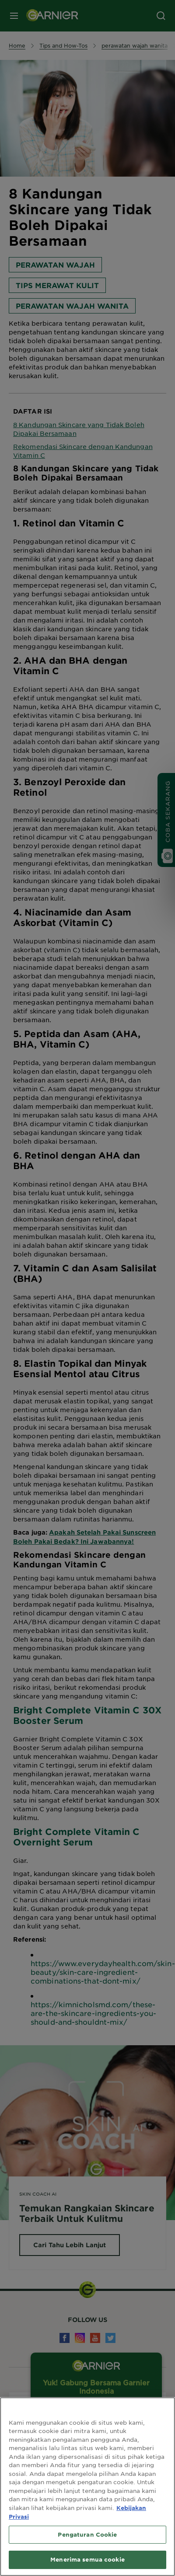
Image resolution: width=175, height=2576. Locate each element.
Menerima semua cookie (87, 2559)
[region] (87, 2486)
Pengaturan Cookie (87, 2534)
